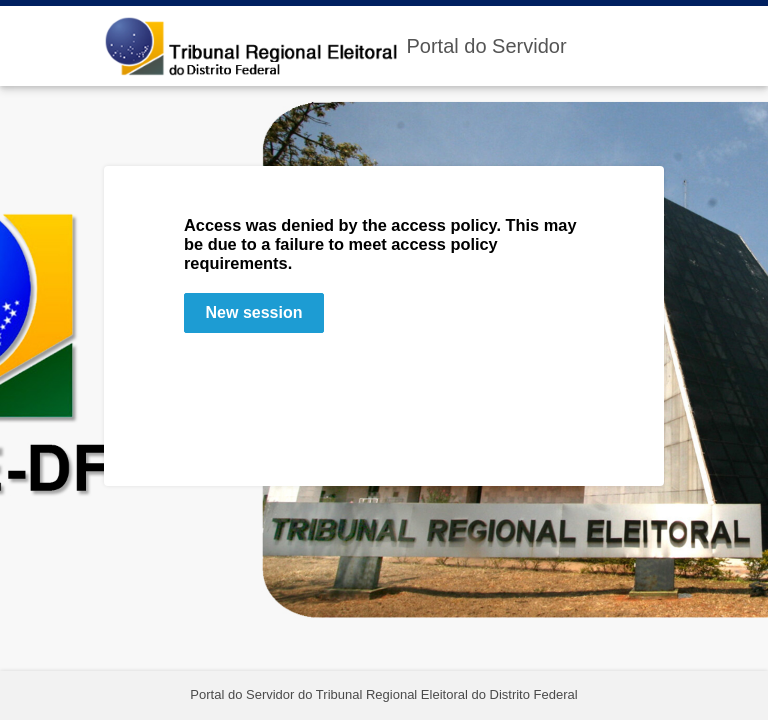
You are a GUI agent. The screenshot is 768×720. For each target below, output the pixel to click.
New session (254, 312)
